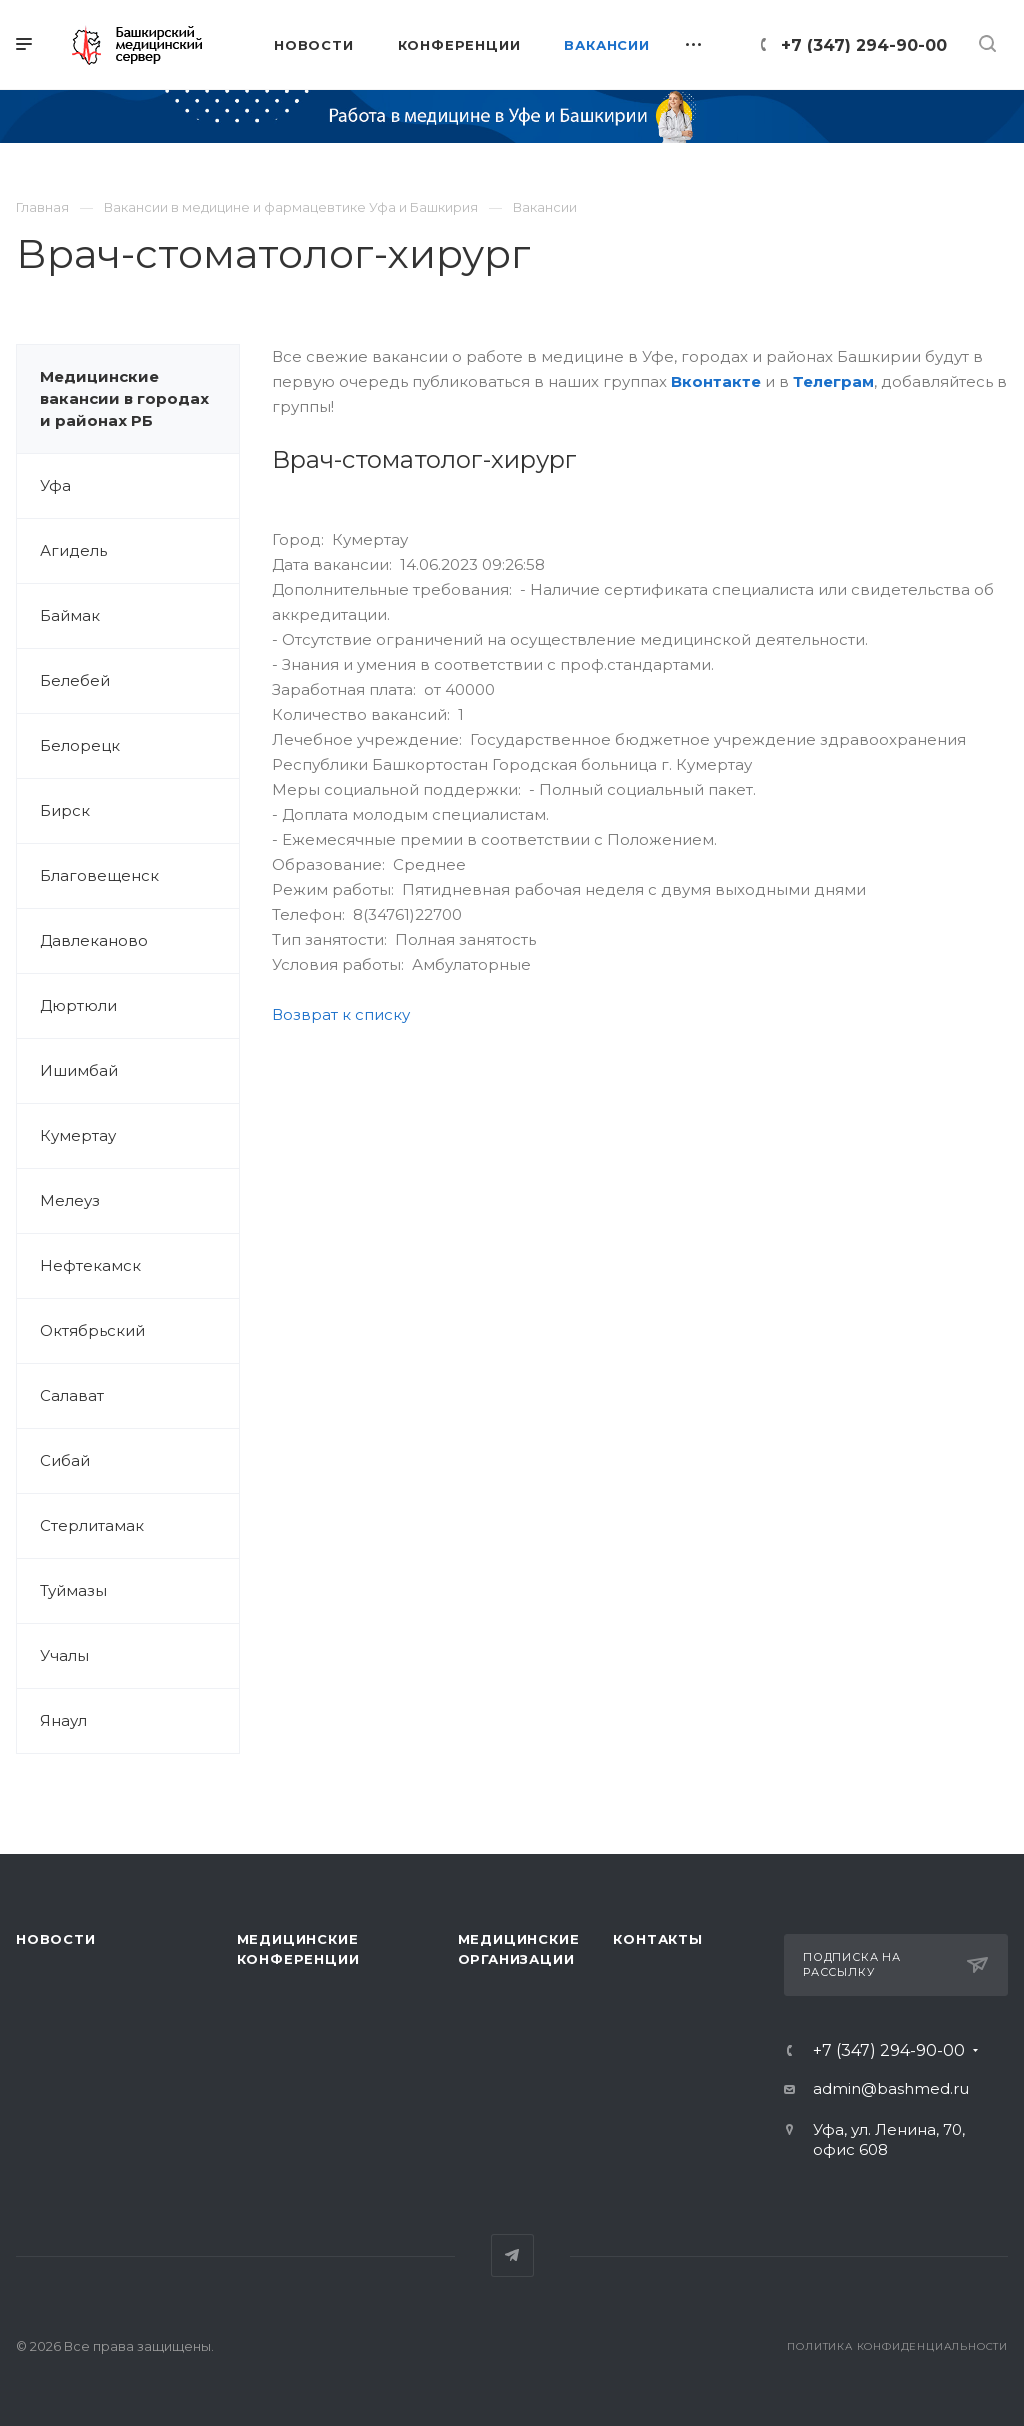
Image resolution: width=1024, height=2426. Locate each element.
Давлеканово (94, 940)
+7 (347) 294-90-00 (864, 45)
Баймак (70, 615)
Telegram (512, 2255)
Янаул (63, 1720)
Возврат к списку (341, 1014)
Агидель (73, 550)
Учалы (64, 1655)
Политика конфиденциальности (897, 2346)
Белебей (75, 680)
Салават (72, 1395)
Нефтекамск (90, 1265)
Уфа (55, 485)
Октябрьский (92, 1330)
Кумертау (78, 1135)
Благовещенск (99, 875)
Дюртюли (78, 1005)
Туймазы (73, 1590)
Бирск (65, 810)
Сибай (65, 1460)
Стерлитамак (92, 1525)
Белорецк (80, 745)
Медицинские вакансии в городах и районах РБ (124, 398)
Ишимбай (79, 1070)
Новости (56, 1939)
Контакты (657, 1939)
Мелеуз (70, 1200)
